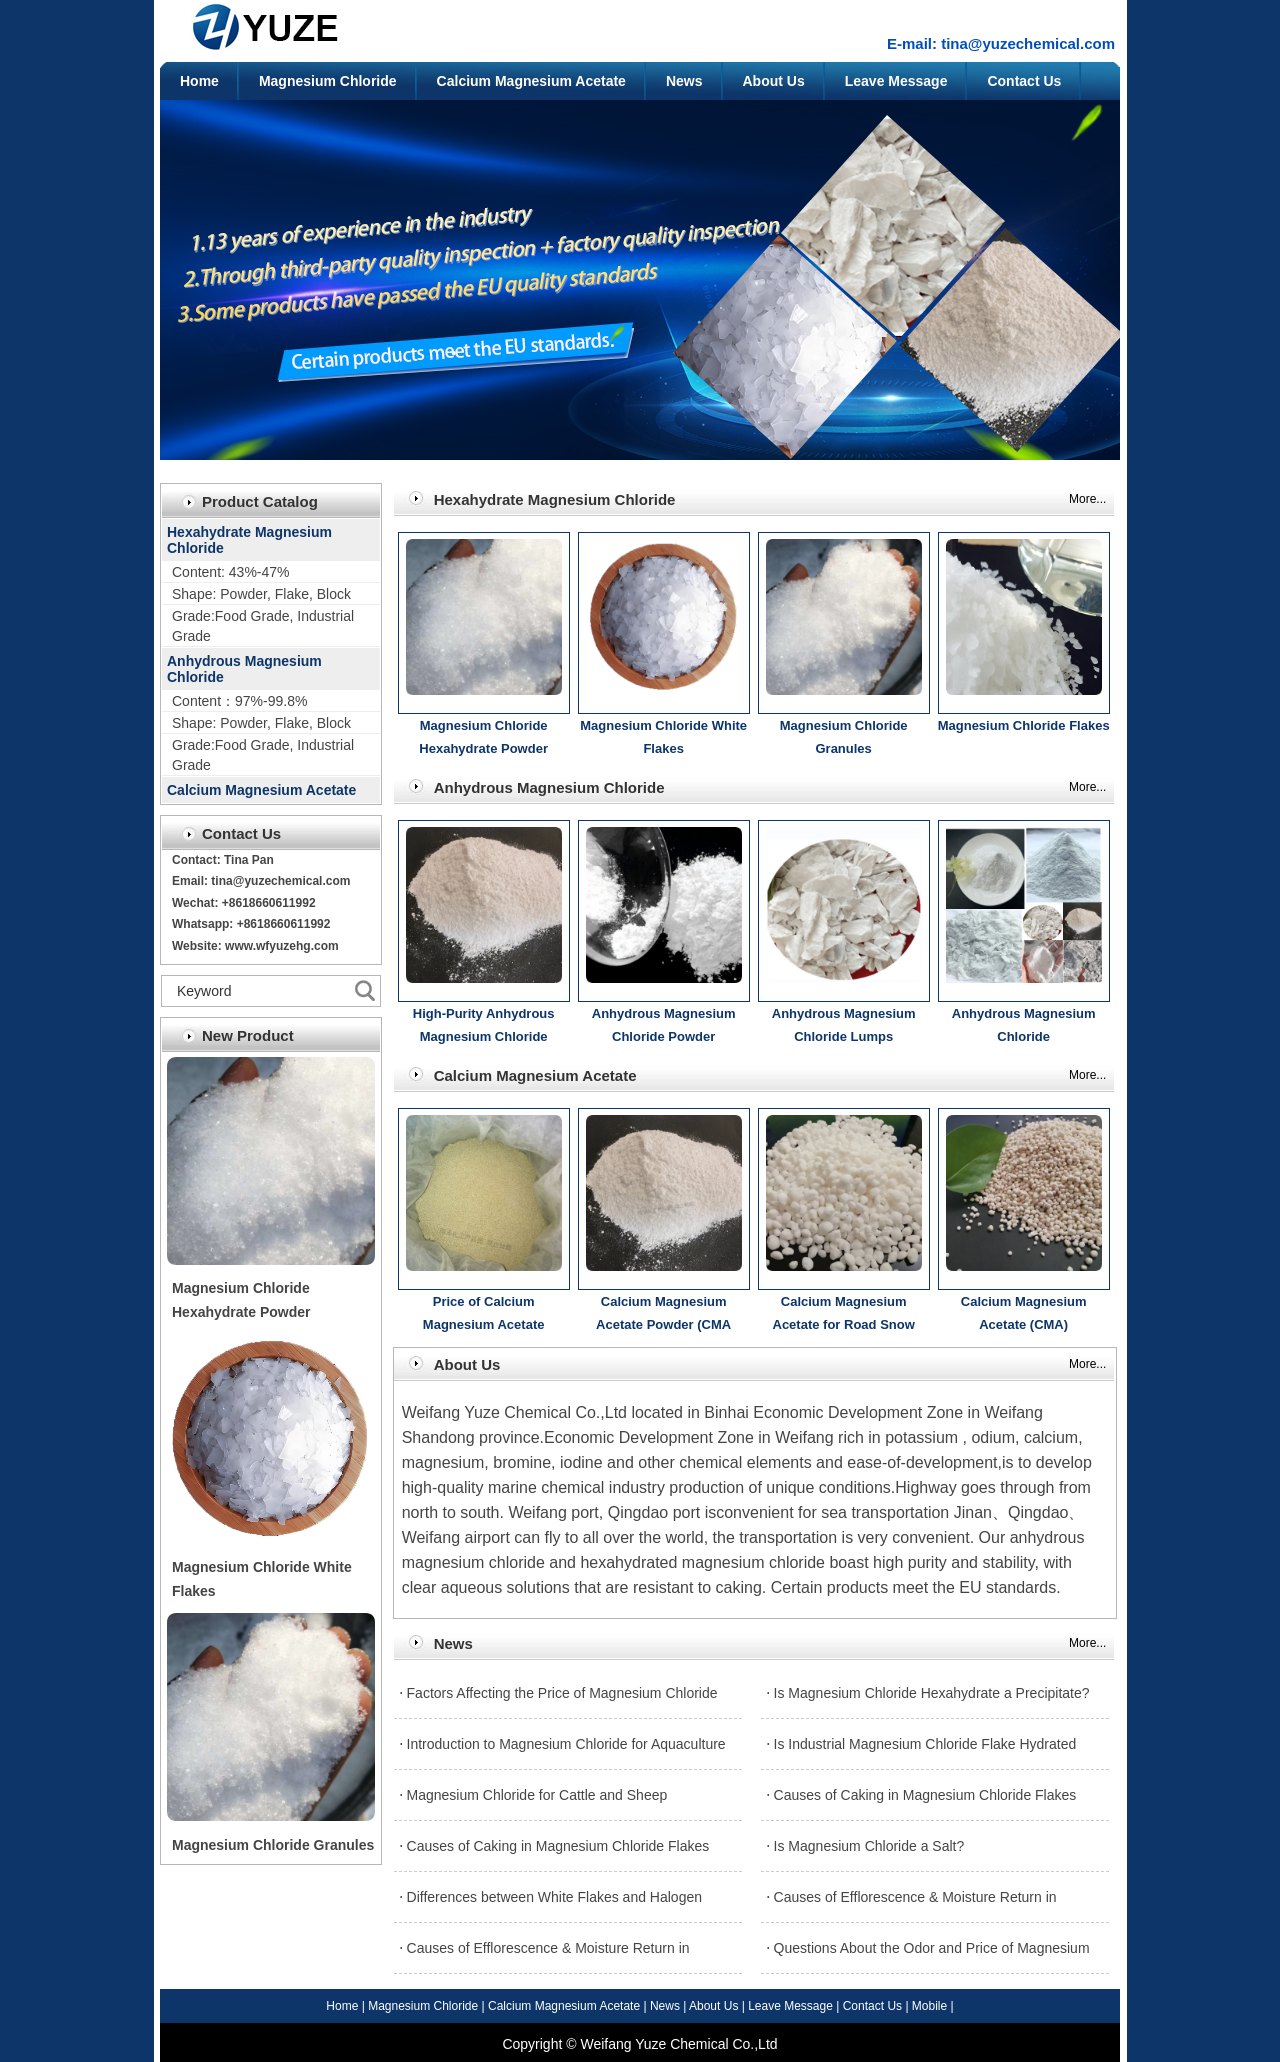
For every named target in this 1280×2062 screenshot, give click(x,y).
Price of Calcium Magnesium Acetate (484, 1313)
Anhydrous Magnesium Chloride (244, 669)
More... (1087, 499)
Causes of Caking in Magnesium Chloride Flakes (925, 1795)
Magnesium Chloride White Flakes (663, 737)
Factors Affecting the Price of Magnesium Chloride (562, 1693)
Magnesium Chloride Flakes (1024, 725)
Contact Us (1024, 81)
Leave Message (896, 81)
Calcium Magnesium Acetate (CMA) (1024, 1313)
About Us (774, 81)
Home (199, 81)
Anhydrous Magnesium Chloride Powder (664, 1025)
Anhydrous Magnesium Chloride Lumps (844, 1025)
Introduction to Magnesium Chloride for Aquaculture (566, 1744)
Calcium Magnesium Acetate (531, 81)
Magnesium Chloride (328, 81)
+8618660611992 (284, 924)
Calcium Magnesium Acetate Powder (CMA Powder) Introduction (663, 1316)
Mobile (929, 2006)
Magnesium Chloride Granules (273, 1845)
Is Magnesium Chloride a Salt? (869, 1846)
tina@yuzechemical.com (1028, 43)
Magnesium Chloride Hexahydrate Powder (483, 737)
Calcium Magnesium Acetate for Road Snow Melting (844, 1316)
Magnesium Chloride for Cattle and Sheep (537, 1795)
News (684, 81)
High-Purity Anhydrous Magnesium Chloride (484, 1025)
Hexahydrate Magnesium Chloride (249, 540)
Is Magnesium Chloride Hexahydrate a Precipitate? (932, 1693)
